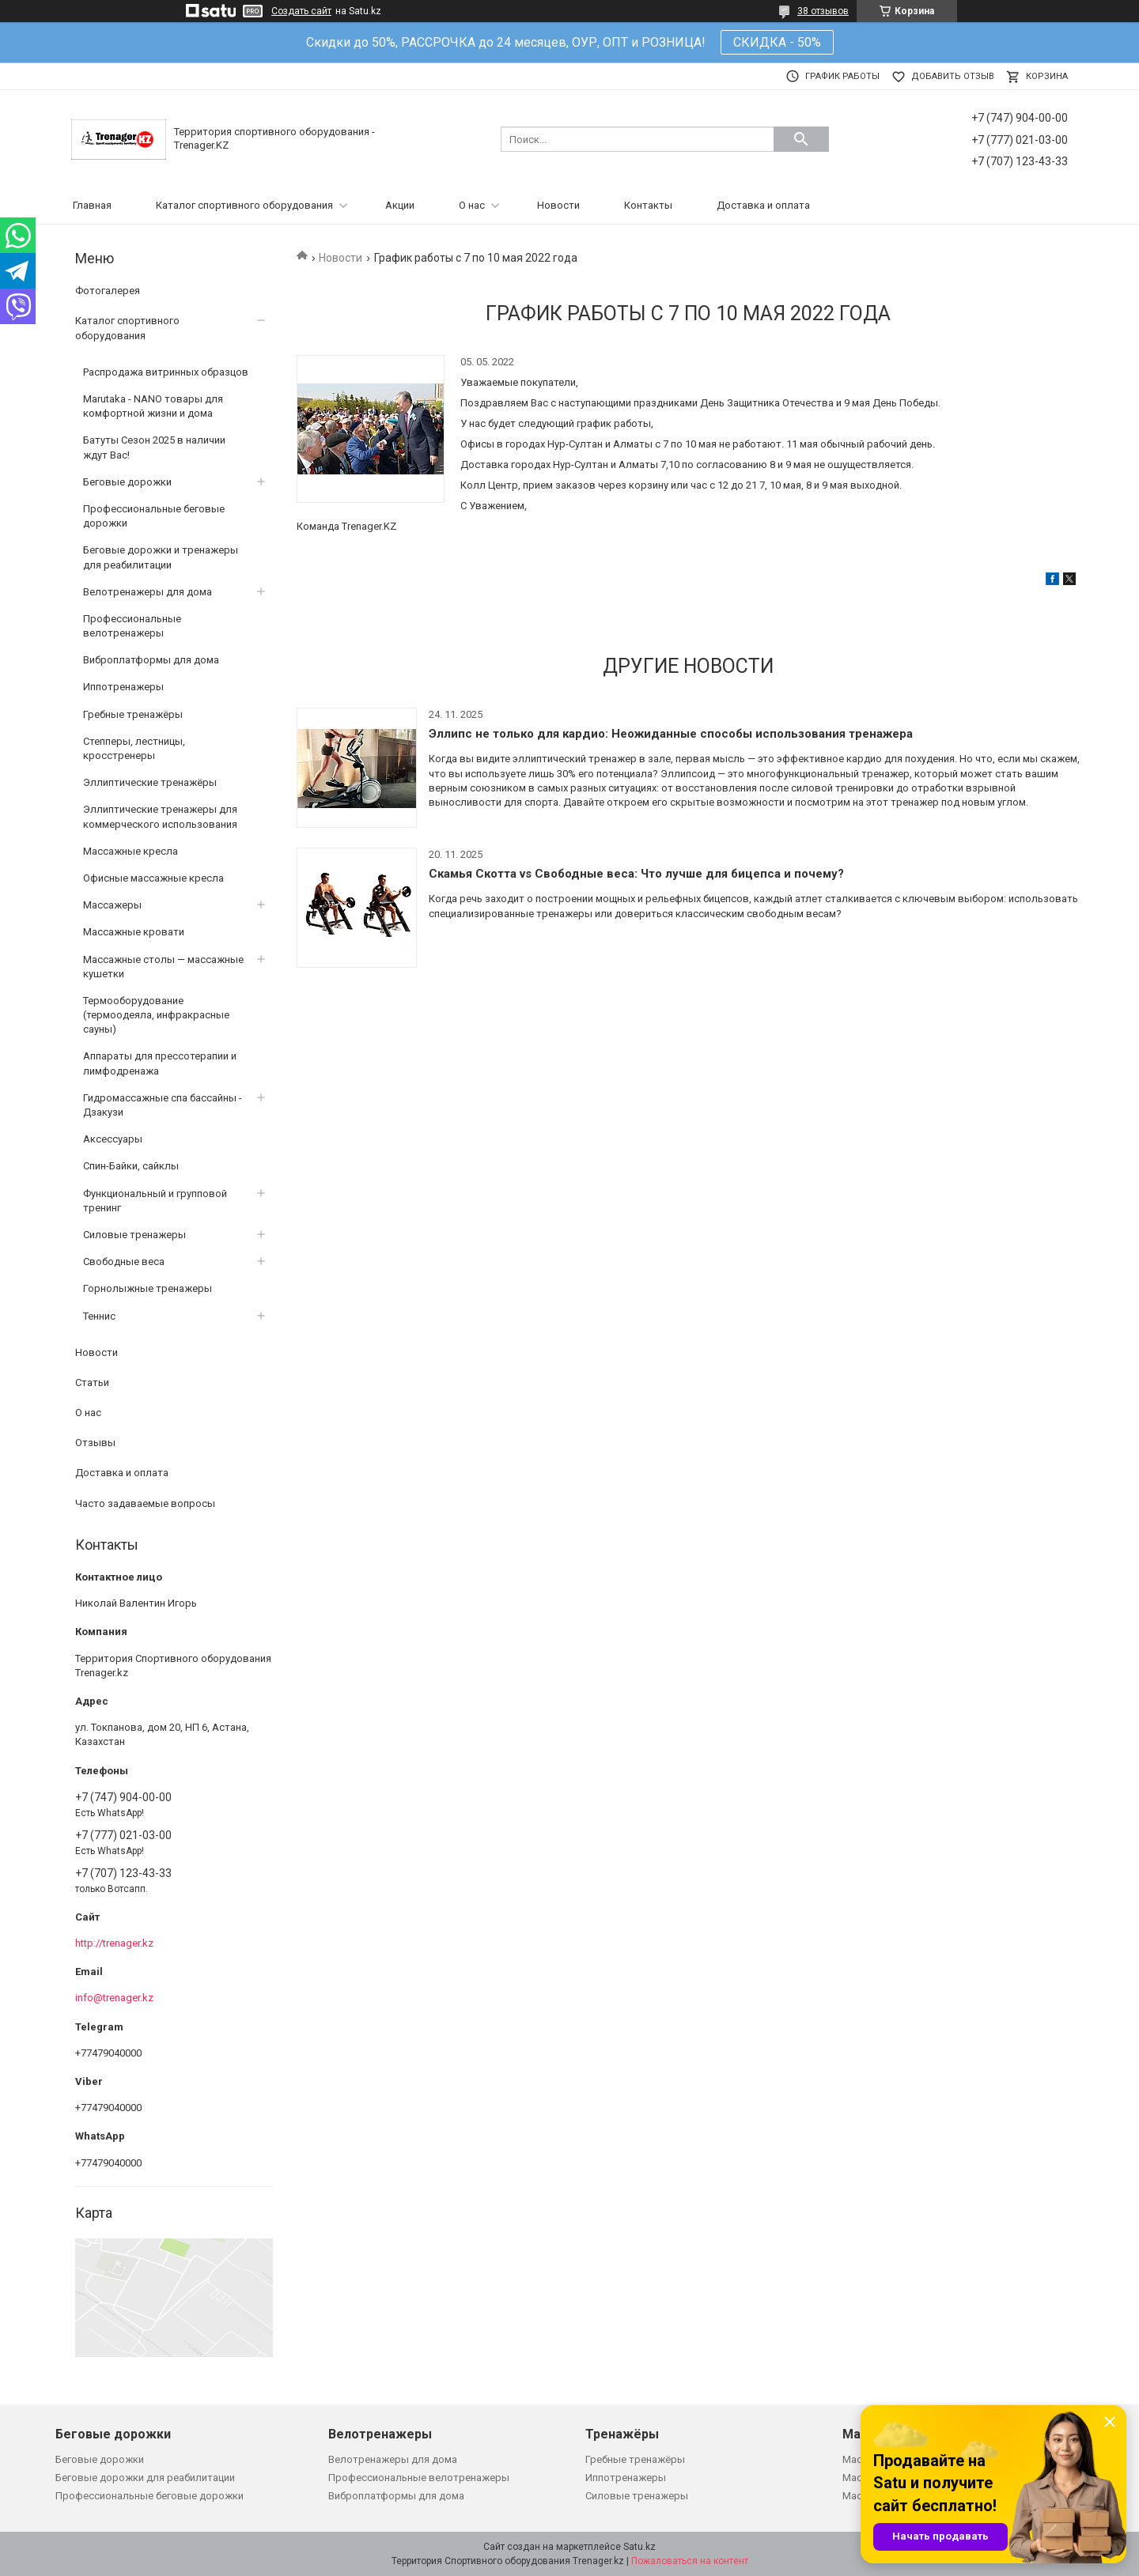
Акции (399, 205)
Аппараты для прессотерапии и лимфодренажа (160, 1063)
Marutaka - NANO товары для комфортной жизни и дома (153, 406)
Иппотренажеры (123, 687)
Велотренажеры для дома (147, 592)
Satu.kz (639, 2546)
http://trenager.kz (114, 1943)
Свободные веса (124, 1261)
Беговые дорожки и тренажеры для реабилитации (160, 557)
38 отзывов (823, 11)
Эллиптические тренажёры (150, 782)
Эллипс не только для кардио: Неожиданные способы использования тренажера (671, 734)
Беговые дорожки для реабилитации (145, 2477)
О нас (472, 205)
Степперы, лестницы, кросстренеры (134, 748)
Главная (92, 205)
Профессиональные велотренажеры (132, 626)
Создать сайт (301, 11)
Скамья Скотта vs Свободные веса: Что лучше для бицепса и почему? (636, 874)
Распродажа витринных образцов (165, 372)
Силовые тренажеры (134, 1235)
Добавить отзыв (952, 76)
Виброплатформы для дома (151, 660)
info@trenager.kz (114, 1998)
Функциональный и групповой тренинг (155, 1201)
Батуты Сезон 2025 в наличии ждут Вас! (154, 447)
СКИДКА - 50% (777, 42)
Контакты (648, 205)
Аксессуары (112, 1139)
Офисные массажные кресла (153, 878)
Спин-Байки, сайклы (131, 1166)
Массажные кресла (130, 851)
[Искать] (801, 139)
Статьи (92, 1382)
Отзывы (95, 1443)
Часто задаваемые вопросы (145, 1503)
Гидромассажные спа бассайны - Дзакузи (162, 1105)
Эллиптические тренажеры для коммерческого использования (160, 816)
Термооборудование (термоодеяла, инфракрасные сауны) (156, 1015)
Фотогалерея (107, 291)
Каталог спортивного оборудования (244, 205)
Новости (558, 205)
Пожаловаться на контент (689, 2561)
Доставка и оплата (763, 205)
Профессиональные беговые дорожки (154, 516)
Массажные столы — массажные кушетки (163, 967)
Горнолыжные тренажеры (147, 1288)
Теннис (99, 1316)
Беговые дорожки (127, 482)
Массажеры (112, 905)
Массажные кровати (133, 932)
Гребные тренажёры (133, 714)
